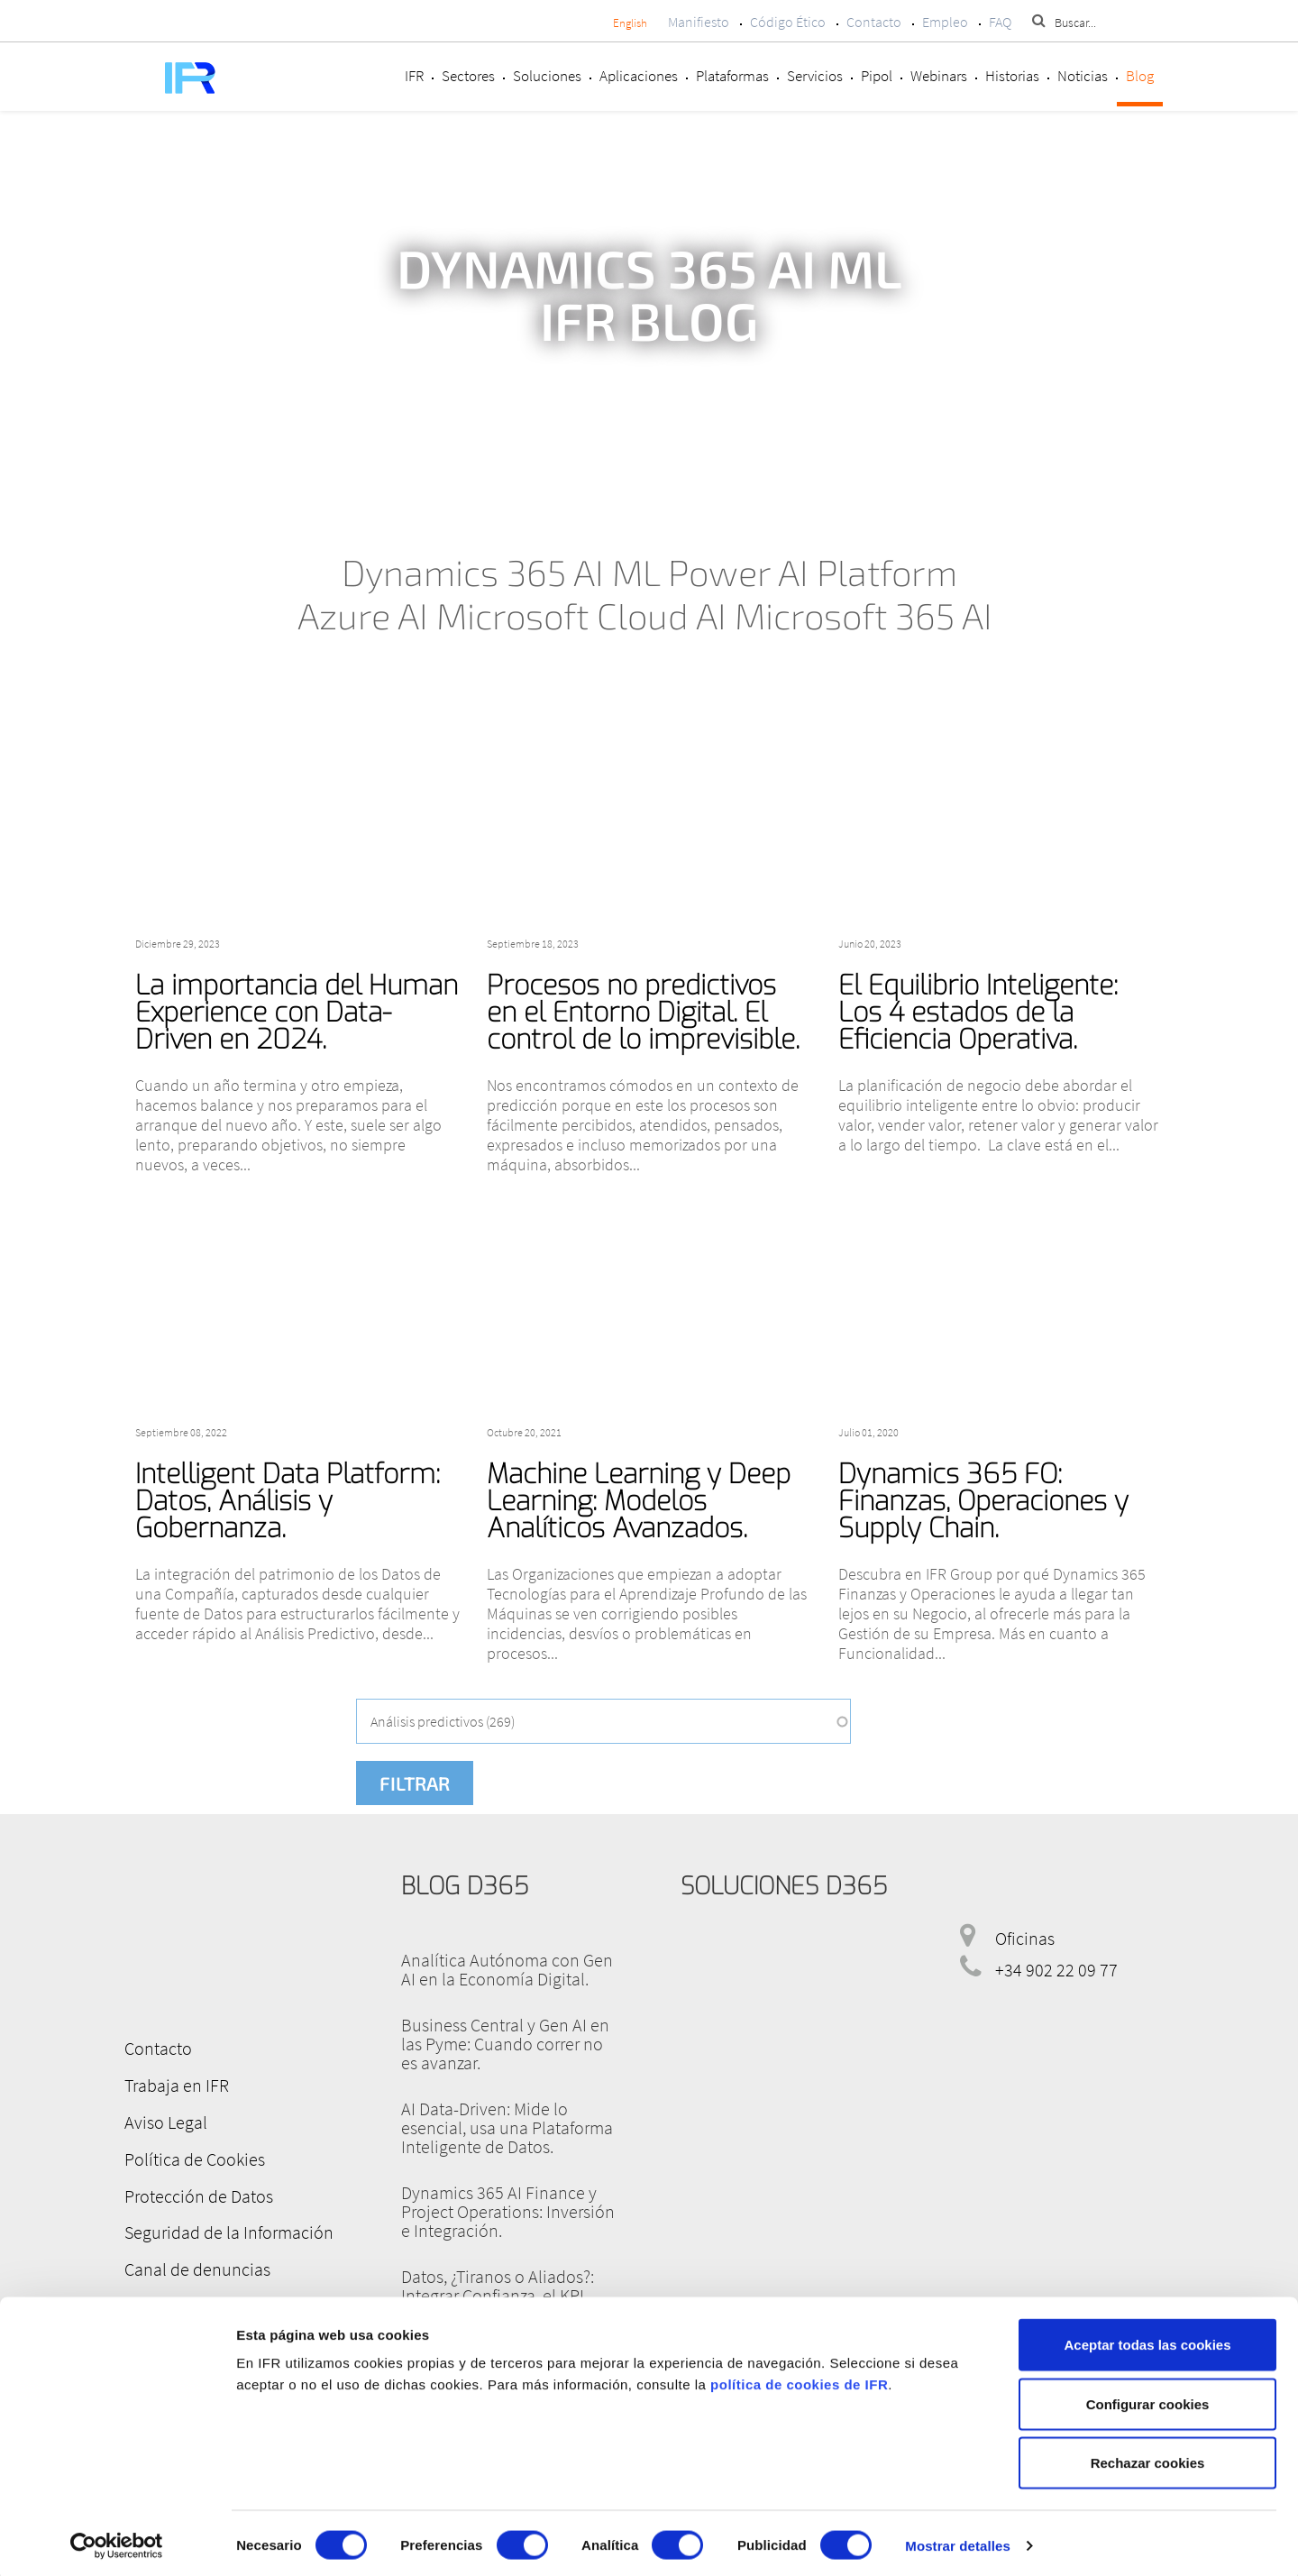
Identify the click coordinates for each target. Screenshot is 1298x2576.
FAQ (1000, 22)
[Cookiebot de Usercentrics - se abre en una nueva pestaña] (117, 2540)
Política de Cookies (192, 2156)
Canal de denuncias (195, 2264)
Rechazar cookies (1148, 2457)
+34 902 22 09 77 (1056, 1969)
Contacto (873, 22)
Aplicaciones (638, 76)
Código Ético (788, 22)
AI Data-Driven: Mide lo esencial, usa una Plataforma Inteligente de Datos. (507, 2127)
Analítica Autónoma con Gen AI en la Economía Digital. (507, 1969)
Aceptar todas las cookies (1147, 2339)
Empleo (945, 22)
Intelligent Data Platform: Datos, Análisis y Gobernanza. (287, 1501)
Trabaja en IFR (174, 2084)
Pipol (876, 76)
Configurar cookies (1148, 2398)
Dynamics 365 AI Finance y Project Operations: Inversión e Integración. (508, 2211)
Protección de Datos (196, 2192)
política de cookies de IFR (799, 2379)
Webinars (938, 76)
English (630, 23)
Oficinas (1025, 1938)
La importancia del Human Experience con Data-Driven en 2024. (296, 1012)
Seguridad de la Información (226, 2228)
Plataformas (732, 76)
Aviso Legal (163, 2120)
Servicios (815, 76)
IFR (414, 76)
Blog (1140, 76)
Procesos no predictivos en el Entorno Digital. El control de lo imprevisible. (643, 1012)
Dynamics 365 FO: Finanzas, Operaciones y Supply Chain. (983, 1501)
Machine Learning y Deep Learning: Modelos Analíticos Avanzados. (639, 1501)
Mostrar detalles (957, 2540)
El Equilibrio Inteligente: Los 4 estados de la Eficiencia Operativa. (978, 1012)
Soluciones (547, 76)
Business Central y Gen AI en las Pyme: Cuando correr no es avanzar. (505, 2043)
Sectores (468, 76)
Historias (1012, 76)
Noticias (1082, 76)
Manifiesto (698, 22)
